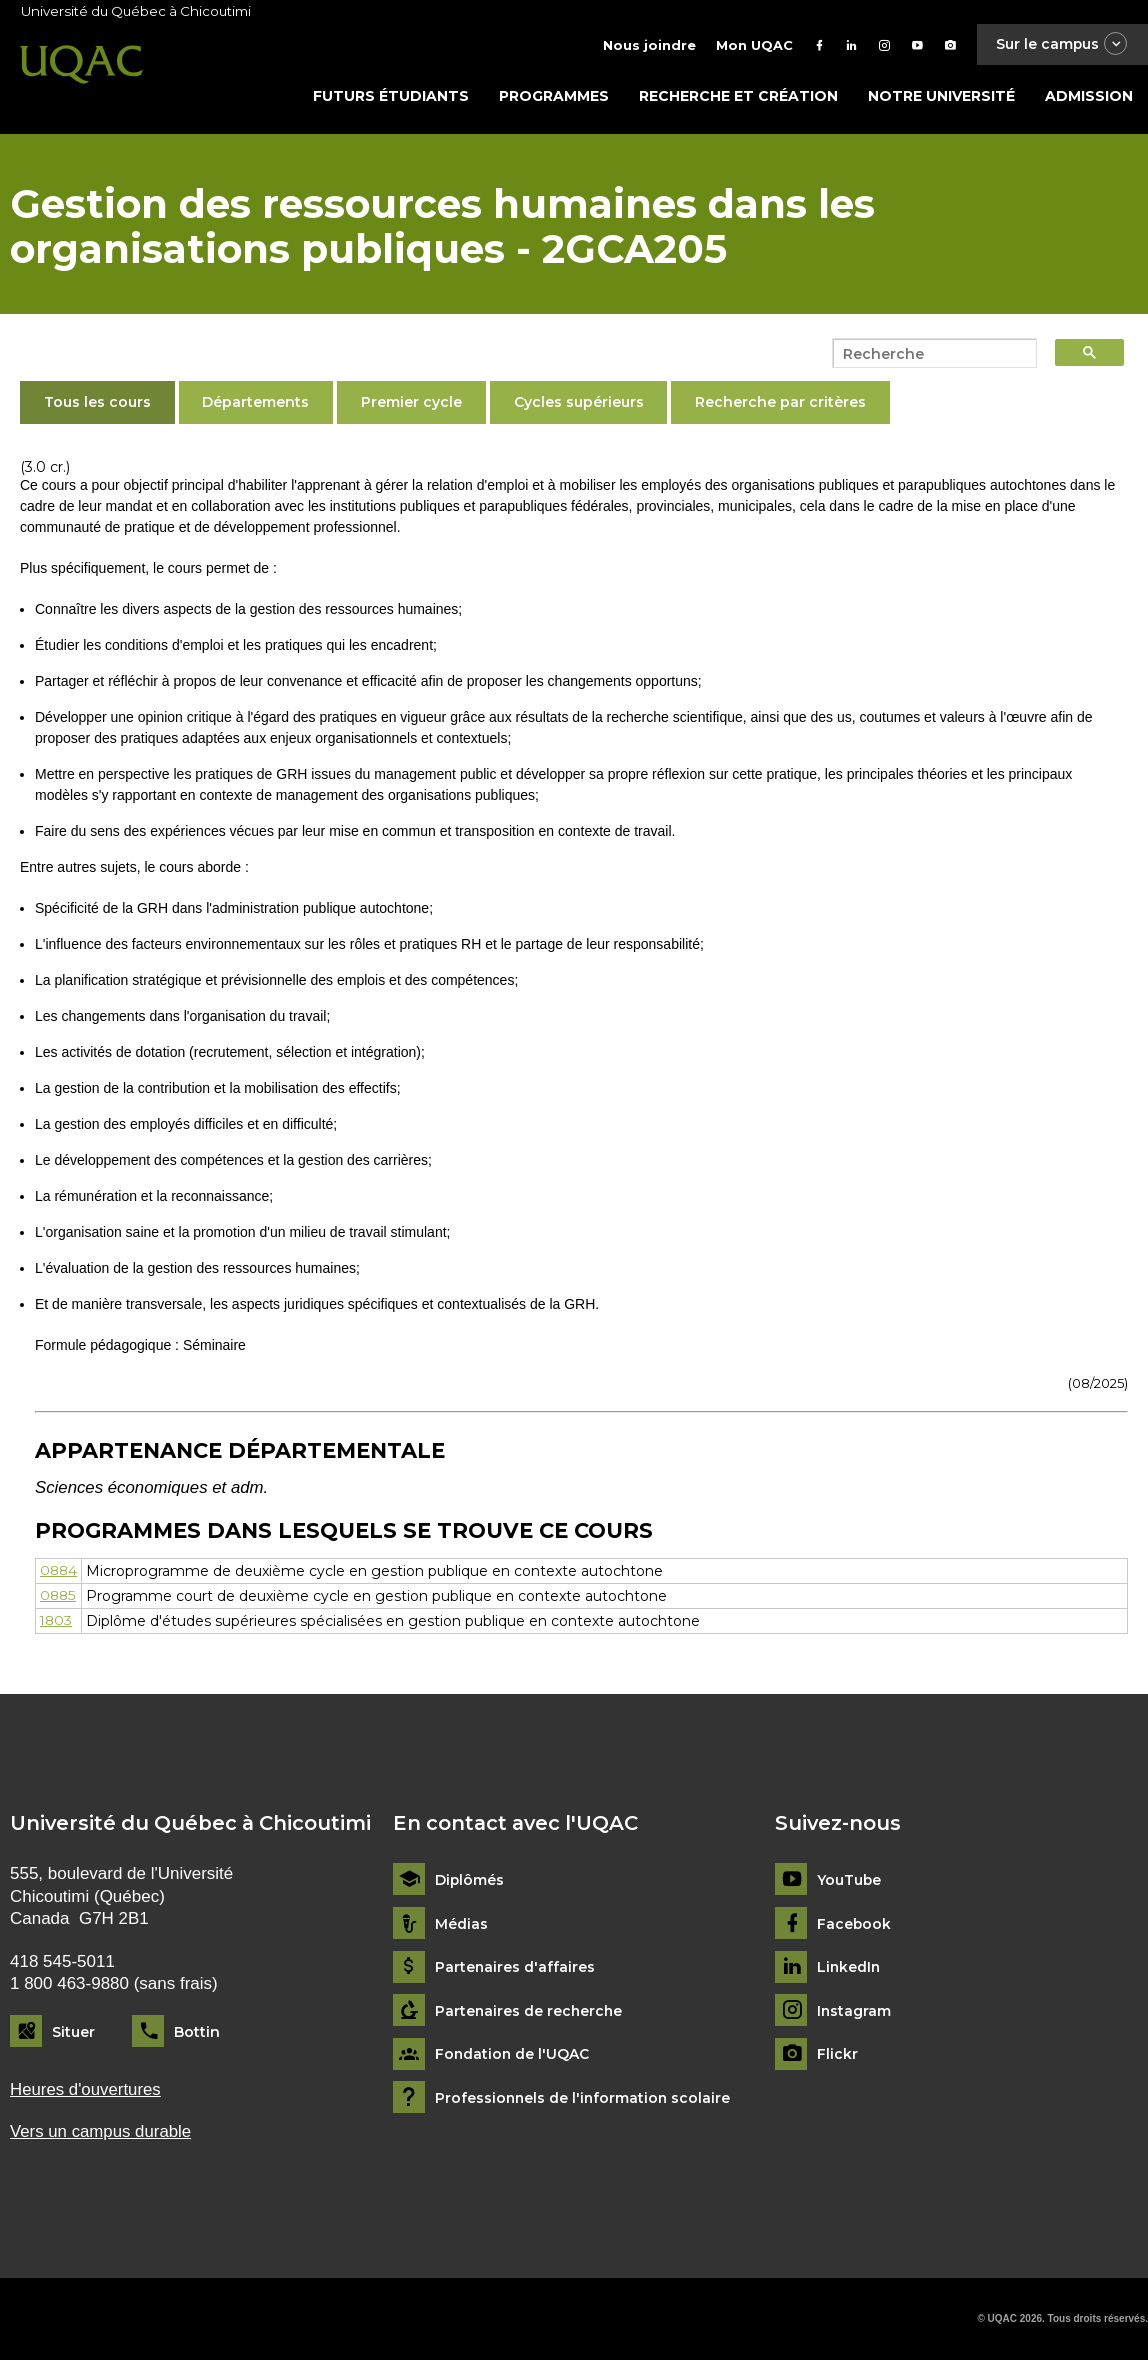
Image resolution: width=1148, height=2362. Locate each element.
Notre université (941, 97)
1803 (57, 1623)
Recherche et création (738, 97)
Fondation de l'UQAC (513, 2056)
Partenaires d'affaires (515, 1969)
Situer (73, 2033)
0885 (58, 1598)
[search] (929, 355)
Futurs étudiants (391, 97)
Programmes (554, 97)
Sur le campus (1061, 44)
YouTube (849, 1881)
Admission (1089, 97)
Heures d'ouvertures (86, 2091)
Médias (461, 1925)
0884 (59, 1573)
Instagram (854, 2012)
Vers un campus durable (101, 2133)
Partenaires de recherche (530, 2012)
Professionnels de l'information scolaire (584, 2099)
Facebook (854, 1925)
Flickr (837, 2056)
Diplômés (470, 1881)
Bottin (197, 2033)
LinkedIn (849, 1969)
